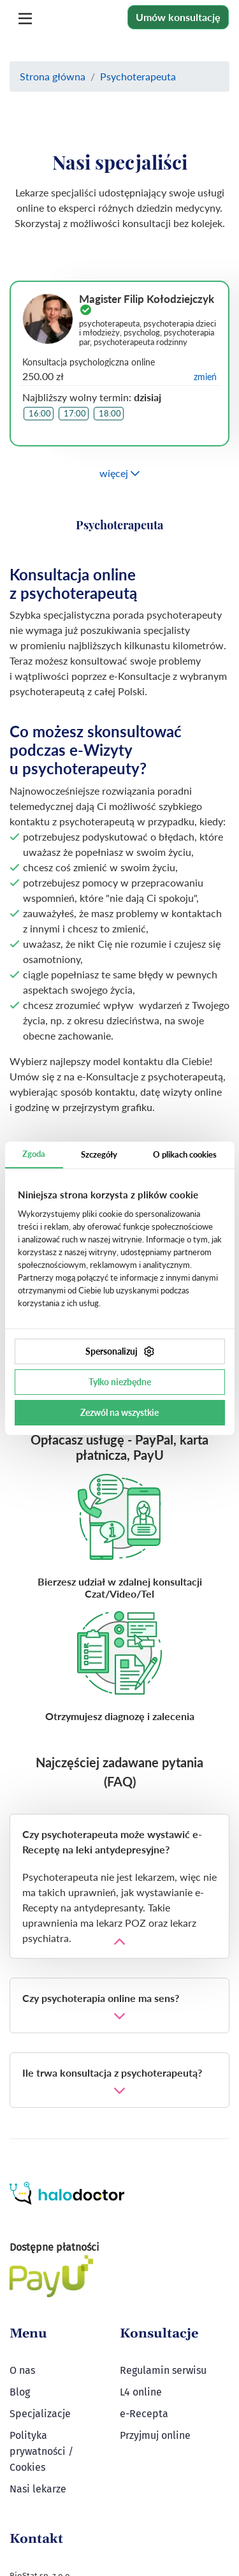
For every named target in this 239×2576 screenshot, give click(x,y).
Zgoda (33, 1154)
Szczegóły (99, 1154)
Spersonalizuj (119, 1351)
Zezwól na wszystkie (119, 1412)
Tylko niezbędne (120, 1381)
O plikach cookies (185, 1154)
